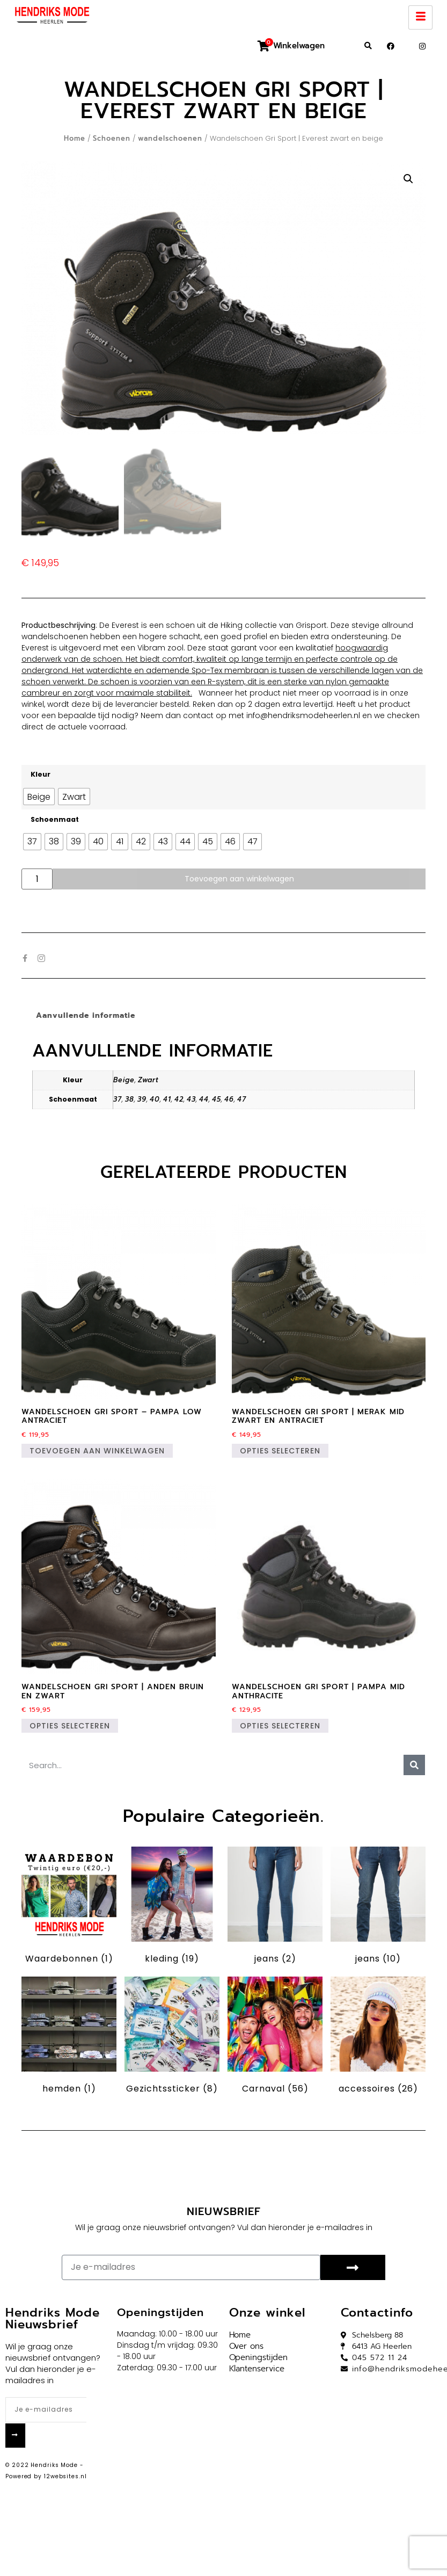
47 (241, 1099)
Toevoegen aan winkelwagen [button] (97, 1450)
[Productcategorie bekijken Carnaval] (275, 2037)
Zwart (148, 1080)
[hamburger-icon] (420, 17)
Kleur (40, 774)
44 (204, 1099)
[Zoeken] (414, 1765)
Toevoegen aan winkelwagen (239, 878)
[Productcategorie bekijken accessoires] (378, 2037)
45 (216, 1099)
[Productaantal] (37, 879)
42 (179, 1099)
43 (191, 1099)
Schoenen (111, 138)
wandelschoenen (170, 138)
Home (74, 138)
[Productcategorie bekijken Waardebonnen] (68, 1907)
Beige (124, 1080)
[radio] (39, 796)
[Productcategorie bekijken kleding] (171, 1907)
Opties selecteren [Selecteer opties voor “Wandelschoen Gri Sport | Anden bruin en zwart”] (70, 1725)
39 (141, 1099)
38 (129, 1099)
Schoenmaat (55, 819)
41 (167, 1099)
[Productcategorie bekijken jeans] (275, 1907)
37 (117, 1099)
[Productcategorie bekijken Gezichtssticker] (171, 2037)
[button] (368, 46)
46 (229, 1099)
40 (155, 1099)
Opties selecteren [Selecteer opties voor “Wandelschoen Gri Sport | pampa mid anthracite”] (280, 1725)
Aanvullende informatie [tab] (85, 1015)
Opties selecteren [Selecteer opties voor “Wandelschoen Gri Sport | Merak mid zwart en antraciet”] (280, 1450)
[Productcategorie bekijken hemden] (68, 2037)
